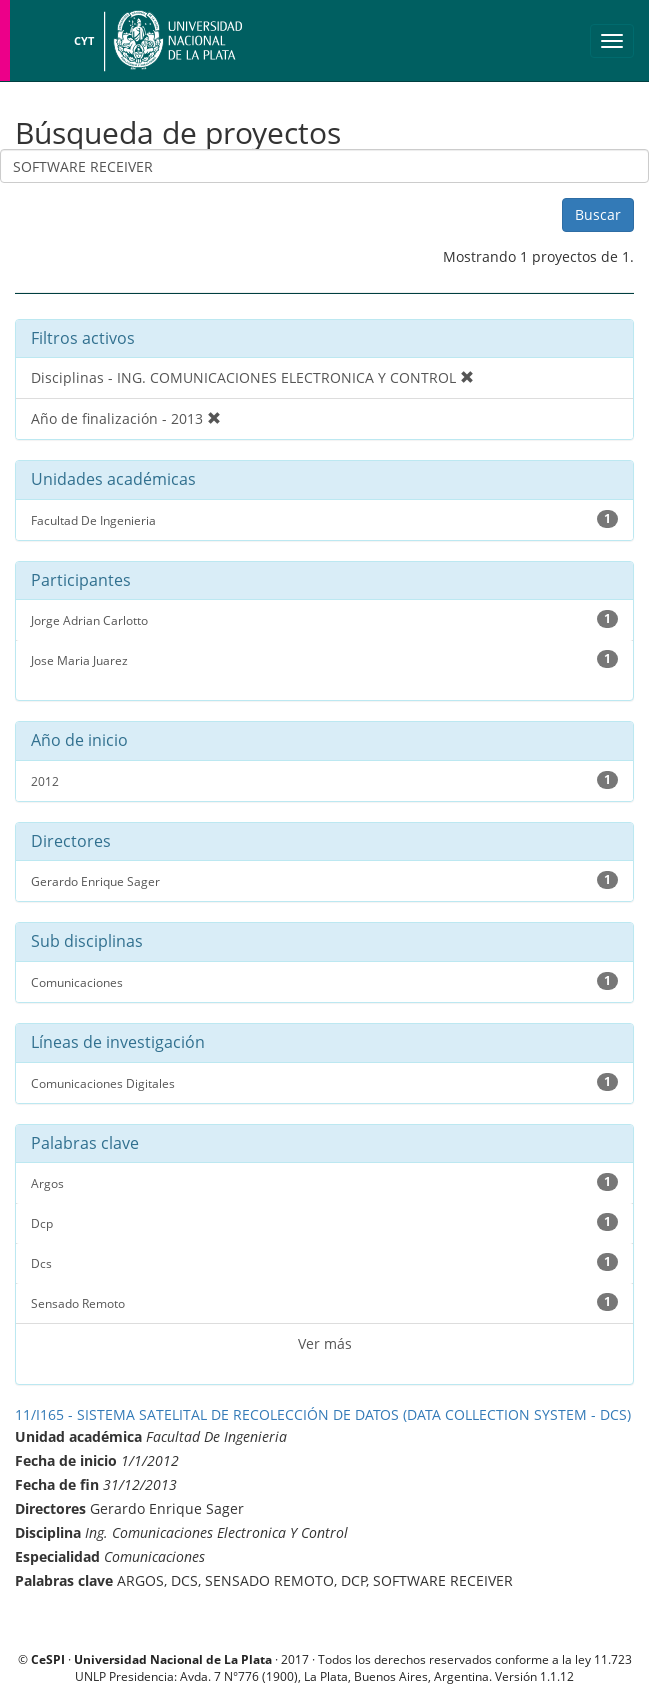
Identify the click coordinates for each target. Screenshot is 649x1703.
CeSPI (48, 1659)
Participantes (81, 581)
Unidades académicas (113, 480)
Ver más (325, 1343)
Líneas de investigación (118, 1043)
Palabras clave (85, 1144)
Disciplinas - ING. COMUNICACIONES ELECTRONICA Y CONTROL (252, 377)
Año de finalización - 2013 (126, 418)
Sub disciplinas (87, 942)
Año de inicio (79, 741)
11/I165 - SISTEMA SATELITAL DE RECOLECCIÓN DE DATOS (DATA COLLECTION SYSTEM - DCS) (323, 1414)
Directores (71, 842)
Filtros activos (83, 338)
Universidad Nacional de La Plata (175, 40)
